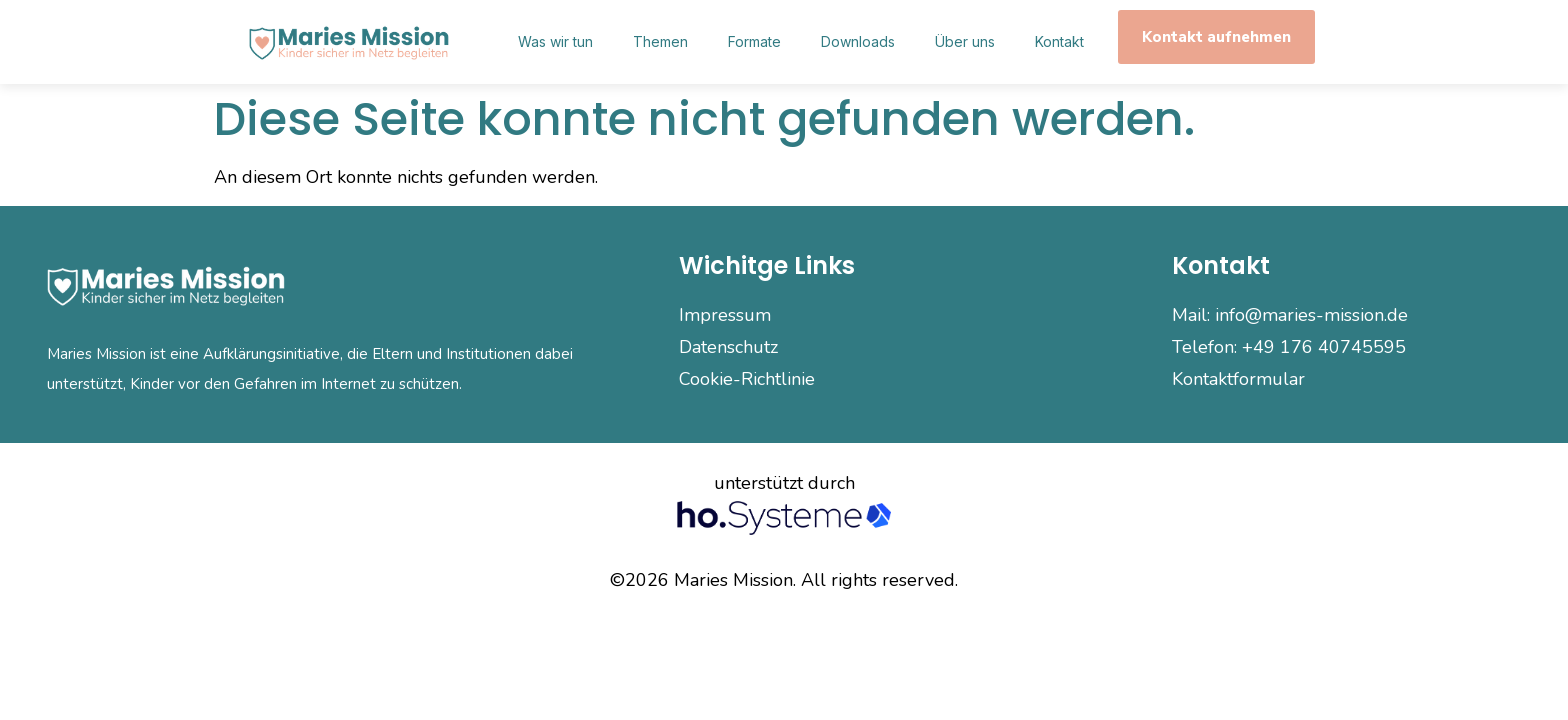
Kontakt (1059, 41)
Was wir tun (555, 41)
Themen (660, 41)
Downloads (858, 41)
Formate (754, 41)
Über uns (965, 41)
